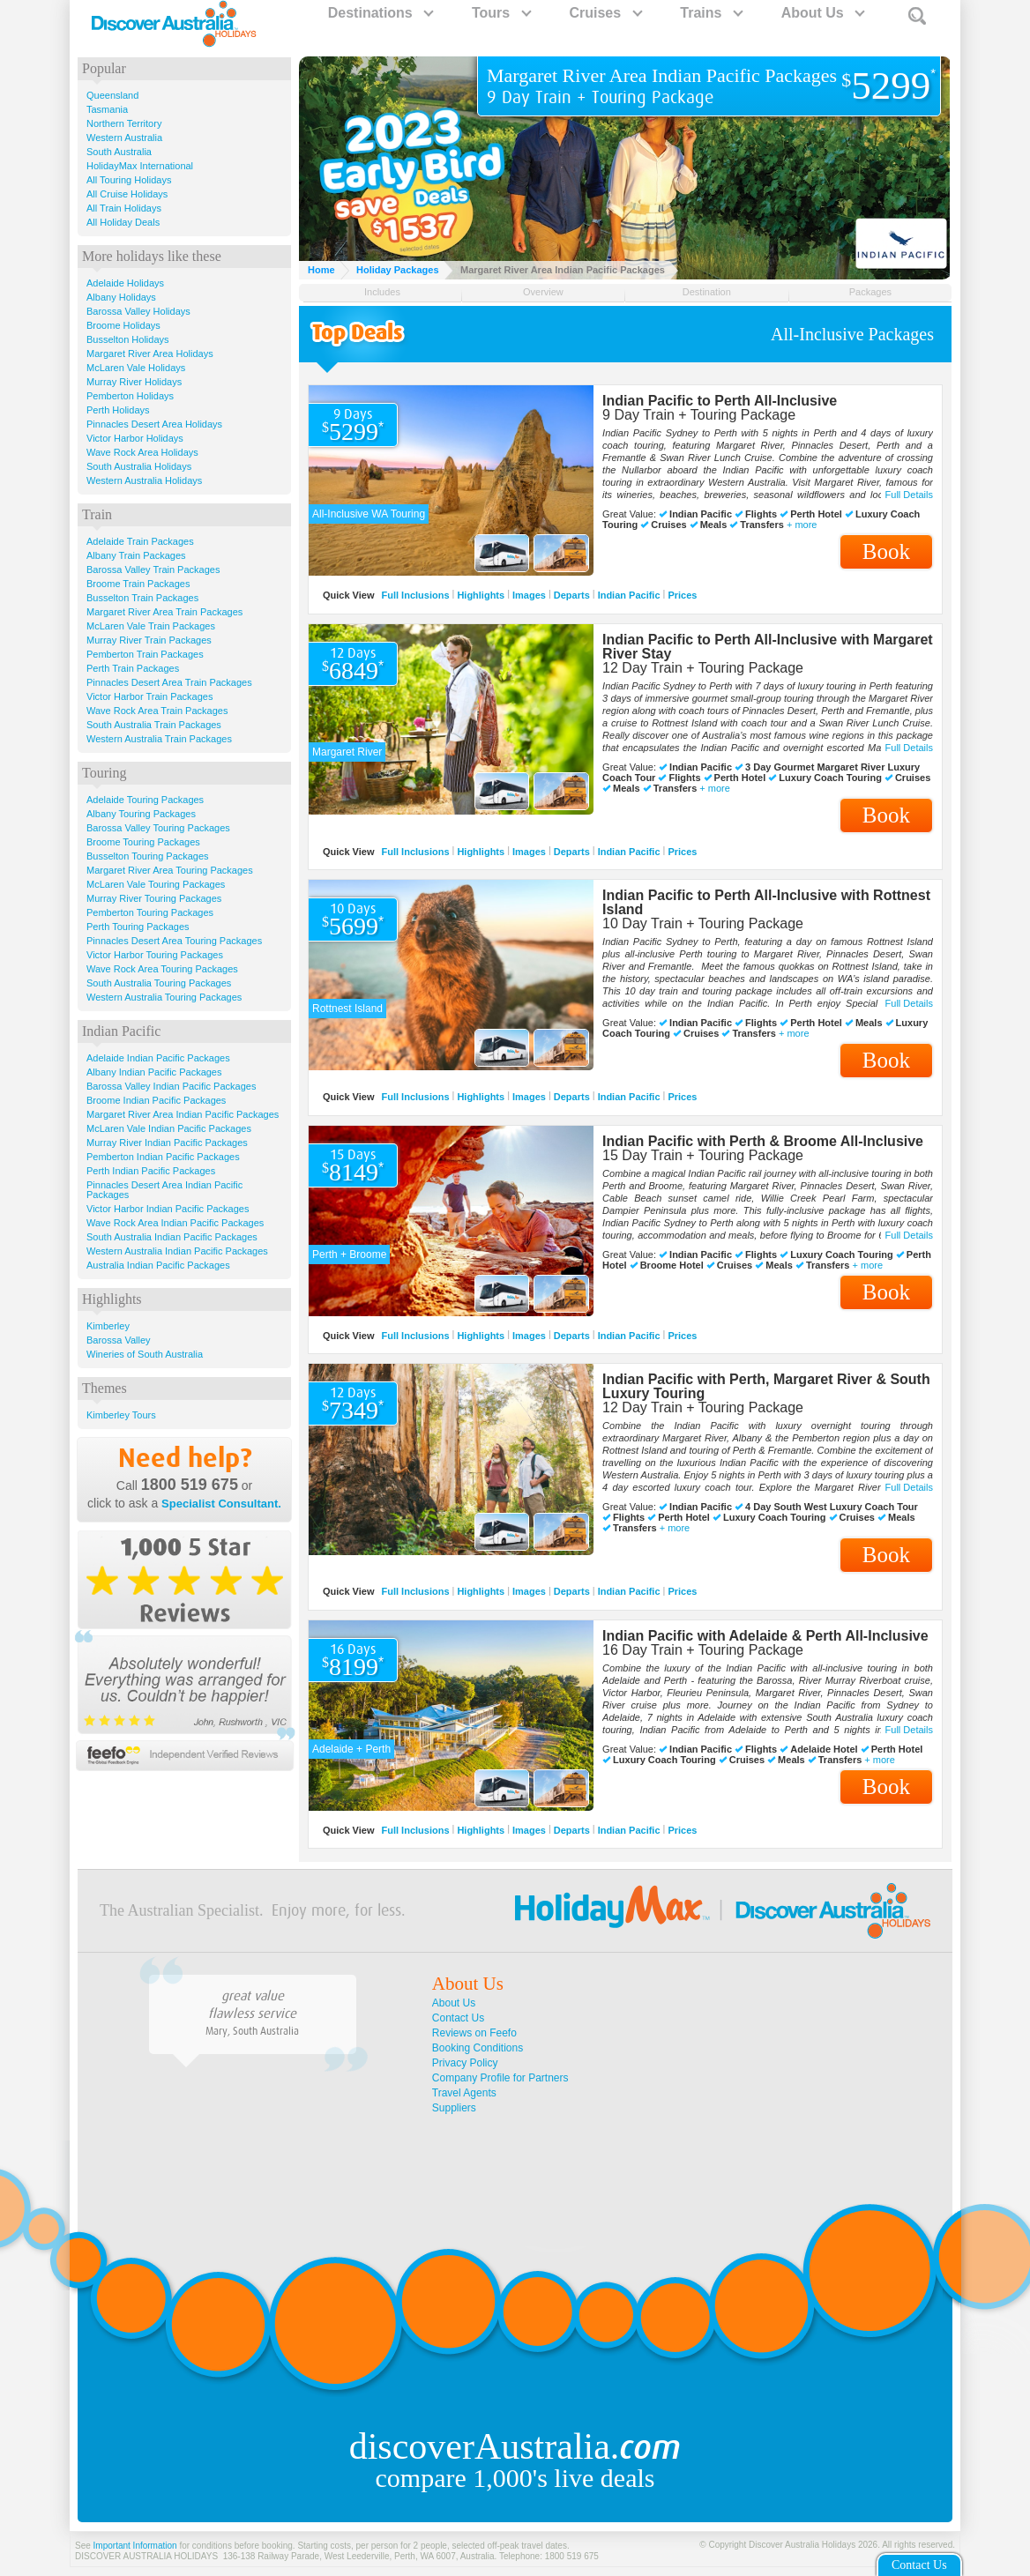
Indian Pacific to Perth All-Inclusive (719, 400)
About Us (822, 12)
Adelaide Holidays (125, 283)
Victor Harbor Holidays (134, 438)
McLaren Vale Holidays (135, 367)
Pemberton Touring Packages (149, 912)
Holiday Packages (397, 269)
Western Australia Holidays (144, 480)
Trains (711, 12)
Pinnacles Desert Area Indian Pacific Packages (164, 1190)
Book (886, 551)
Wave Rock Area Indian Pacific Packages (175, 1222)
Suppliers (454, 2108)
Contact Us (458, 2018)
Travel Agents (464, 2093)
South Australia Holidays (138, 466)
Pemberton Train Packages (145, 654)
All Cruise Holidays (127, 194)
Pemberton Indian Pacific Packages (163, 1156)
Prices (682, 595)
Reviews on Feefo (474, 2033)
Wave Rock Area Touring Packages (162, 969)
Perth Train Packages (132, 668)
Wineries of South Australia (144, 1354)
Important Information (135, 2545)
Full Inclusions (416, 595)
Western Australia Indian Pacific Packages (177, 1251)
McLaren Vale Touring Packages (155, 884)
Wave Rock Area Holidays (142, 452)
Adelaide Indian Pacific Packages (158, 1058)
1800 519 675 (189, 1484)
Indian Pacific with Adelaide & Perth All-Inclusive (765, 1635)
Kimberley (108, 1326)
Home (321, 269)
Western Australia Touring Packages (164, 997)
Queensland (112, 95)
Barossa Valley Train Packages (153, 569)
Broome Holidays (123, 325)
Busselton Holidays (127, 339)
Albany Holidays (121, 297)
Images (529, 595)
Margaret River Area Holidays (149, 353)
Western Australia (124, 137)
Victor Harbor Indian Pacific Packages (167, 1208)
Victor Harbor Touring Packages (154, 954)
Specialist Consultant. (221, 1503)
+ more (802, 525)
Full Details (909, 494)
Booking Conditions (477, 2048)
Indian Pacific (629, 595)
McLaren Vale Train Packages (150, 626)
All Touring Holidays (128, 180)
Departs (572, 595)
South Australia (119, 151)
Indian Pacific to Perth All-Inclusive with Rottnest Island (766, 902)
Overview (543, 292)
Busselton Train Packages (142, 597)
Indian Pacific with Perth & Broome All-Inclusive (762, 1141)
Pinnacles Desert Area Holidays (154, 424)
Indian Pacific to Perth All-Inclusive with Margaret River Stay (767, 646)
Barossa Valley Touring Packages (158, 828)
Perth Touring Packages (138, 926)
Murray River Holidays (134, 381)
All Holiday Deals (123, 222)
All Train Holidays (123, 208)
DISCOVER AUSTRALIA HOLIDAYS (146, 2556)
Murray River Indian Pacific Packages (167, 1142)
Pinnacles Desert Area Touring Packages (174, 940)
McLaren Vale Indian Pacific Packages (168, 1128)
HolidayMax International (139, 165)
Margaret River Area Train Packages (164, 612)
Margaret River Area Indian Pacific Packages (182, 1114)
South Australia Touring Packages (158, 983)
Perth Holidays (118, 410)
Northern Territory (123, 123)
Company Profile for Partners (500, 2078)
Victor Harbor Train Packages (149, 696)
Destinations (380, 12)
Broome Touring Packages (143, 842)
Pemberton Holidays (130, 396)
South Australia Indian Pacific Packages (172, 1237)
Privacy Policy (465, 2063)
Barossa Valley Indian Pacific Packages (171, 1086)
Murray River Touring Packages (153, 898)
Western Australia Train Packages (159, 738)
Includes (382, 292)
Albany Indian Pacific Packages (153, 1072)
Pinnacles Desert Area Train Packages (169, 682)
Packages (870, 292)
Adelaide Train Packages (140, 541)
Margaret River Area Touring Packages (169, 870)
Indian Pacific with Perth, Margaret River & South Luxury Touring (766, 1386)
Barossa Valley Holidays (138, 311)
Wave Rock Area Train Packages (157, 710)
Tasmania (107, 109)
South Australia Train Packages (153, 724)
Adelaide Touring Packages (145, 799)
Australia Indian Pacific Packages (158, 1265)
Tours (501, 12)
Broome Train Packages (138, 583)
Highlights (480, 595)
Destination (707, 292)
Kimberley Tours (121, 1415)
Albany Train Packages (136, 555)
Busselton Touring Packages (147, 856)
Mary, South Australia (252, 2031)
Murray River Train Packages (149, 640)
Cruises (604, 12)
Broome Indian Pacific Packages (156, 1100)
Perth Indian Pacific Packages (150, 1170)
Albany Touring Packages (141, 813)
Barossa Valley (118, 1340)
